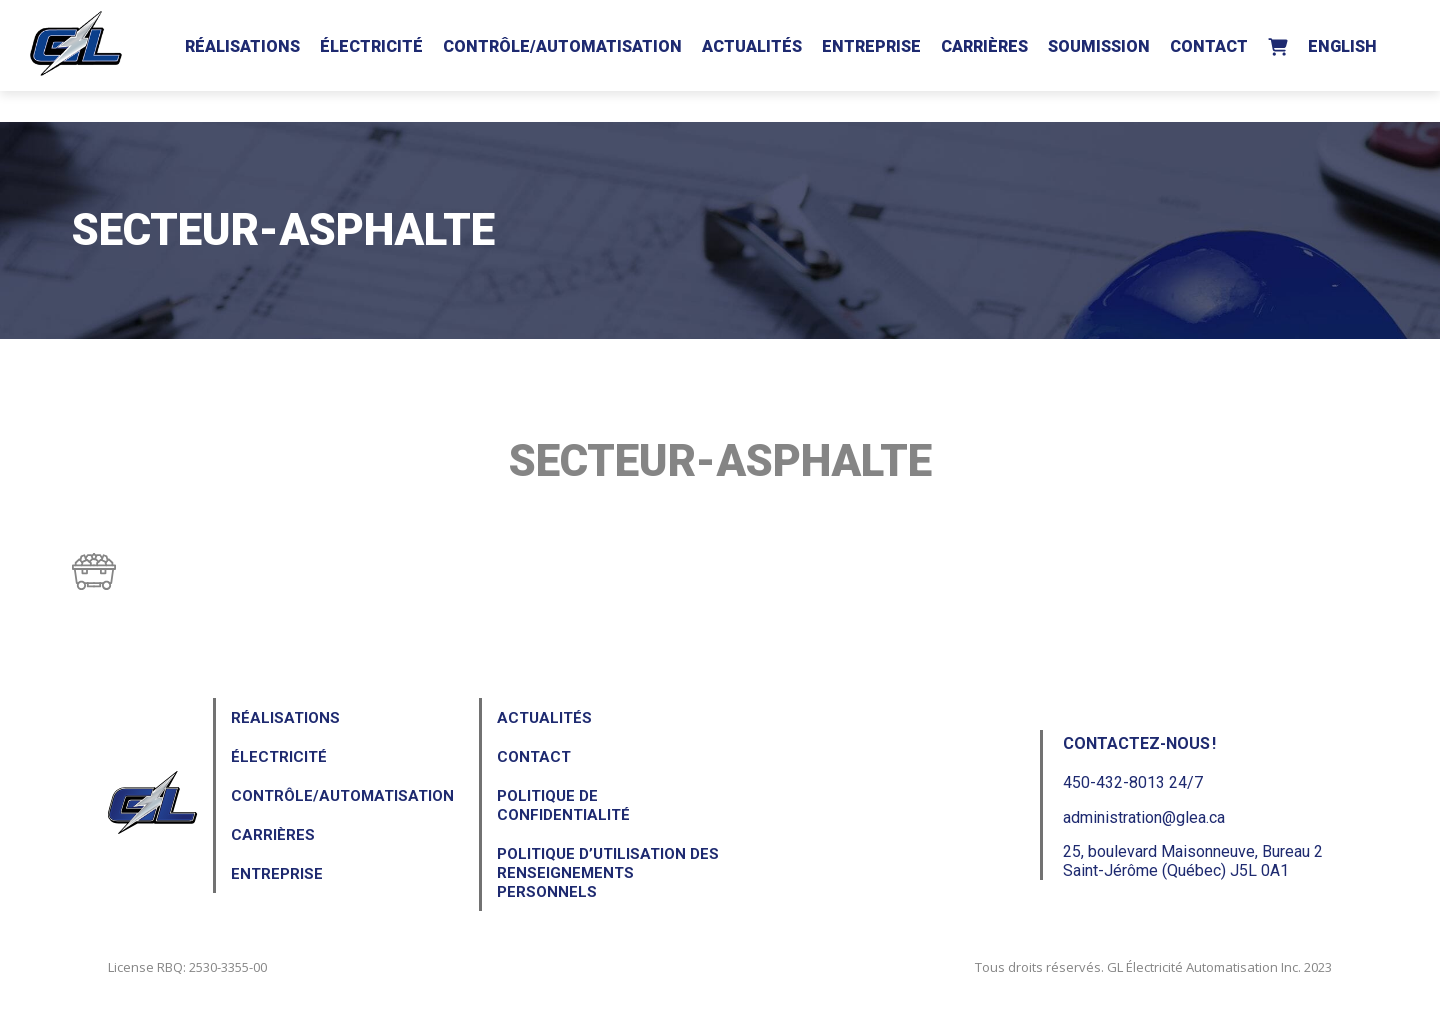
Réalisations (242, 46)
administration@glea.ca (1144, 817)
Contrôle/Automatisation (562, 46)
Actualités (752, 46)
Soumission (1099, 46)
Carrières (984, 46)
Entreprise (871, 46)
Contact (1209, 46)
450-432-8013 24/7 (1133, 782)
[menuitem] (1342, 43)
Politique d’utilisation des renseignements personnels (608, 873)
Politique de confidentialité (563, 805)
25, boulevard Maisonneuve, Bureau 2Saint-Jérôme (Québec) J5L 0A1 (1193, 861)
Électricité (371, 46)
